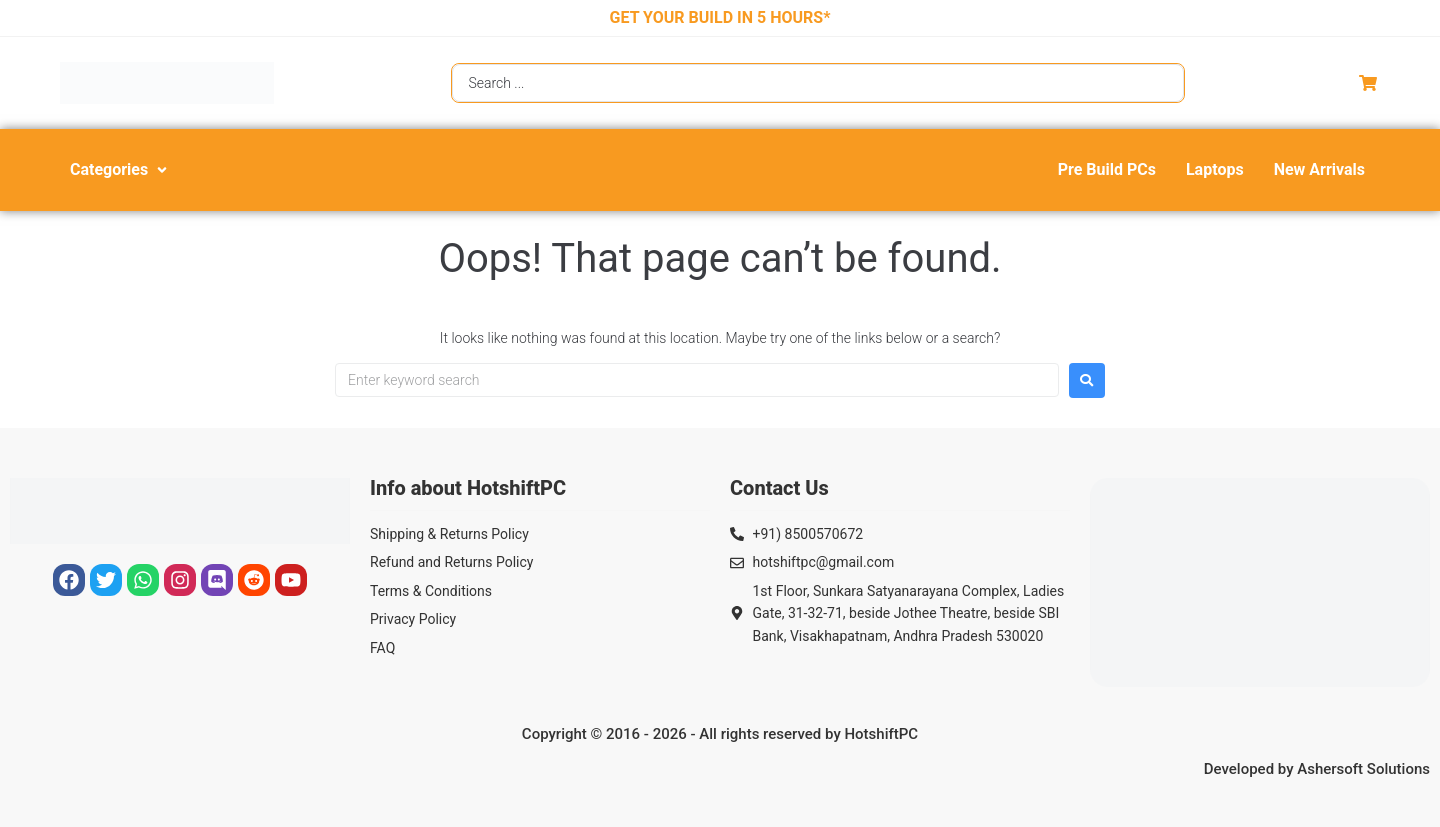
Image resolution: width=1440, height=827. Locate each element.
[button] (120, 170)
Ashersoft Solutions (1363, 769)
